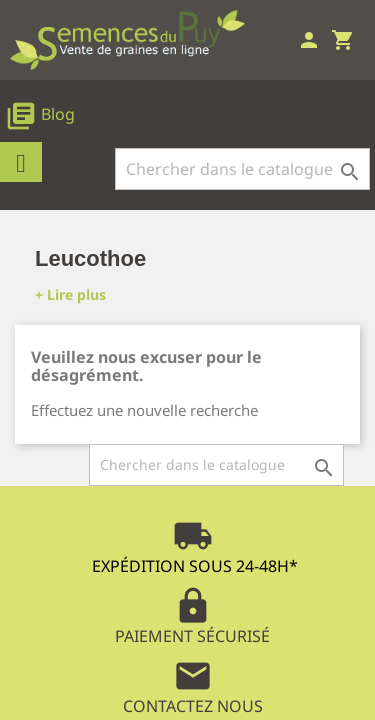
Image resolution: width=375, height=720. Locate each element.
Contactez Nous (193, 686)
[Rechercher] (242, 169)
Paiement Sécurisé (192, 616)
